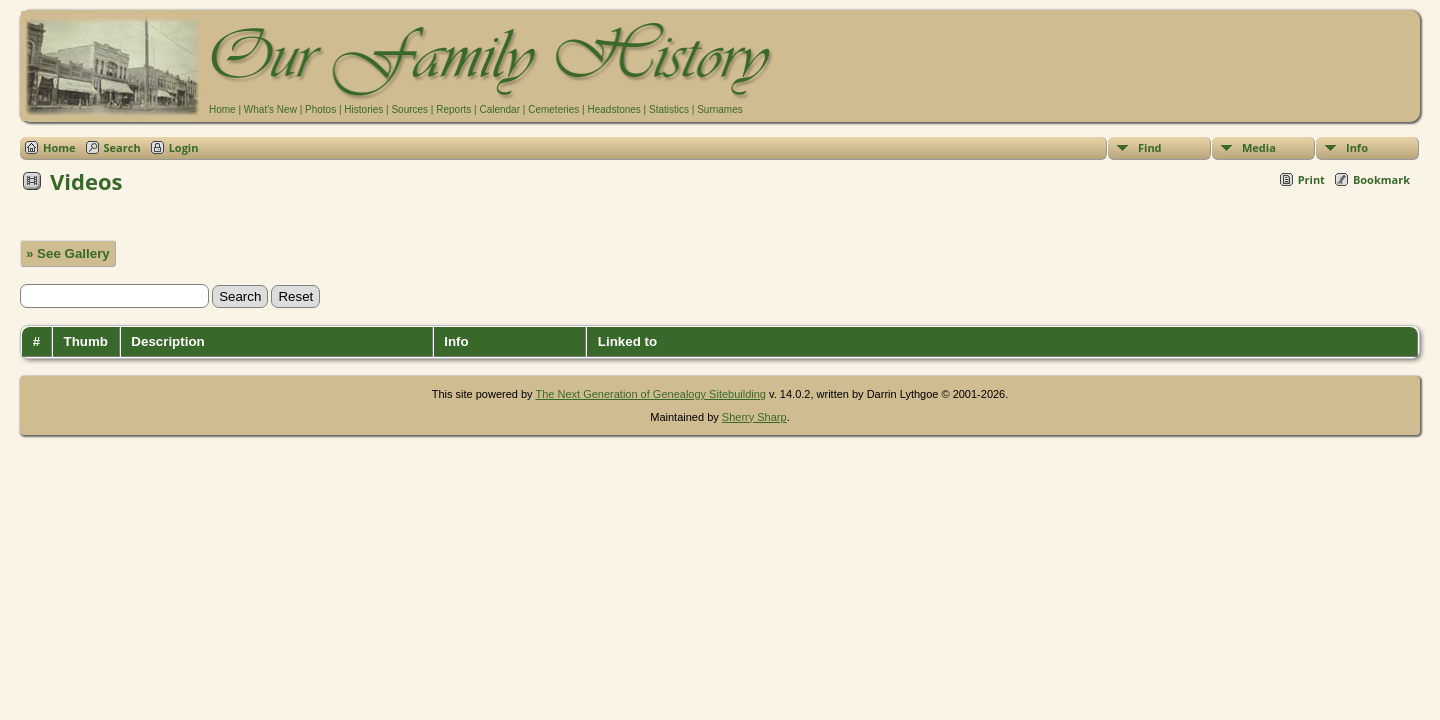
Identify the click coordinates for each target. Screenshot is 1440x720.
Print (1311, 179)
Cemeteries (553, 109)
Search (122, 147)
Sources (409, 109)
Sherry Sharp (754, 417)
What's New (270, 109)
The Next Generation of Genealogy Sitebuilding (650, 394)
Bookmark (1381, 179)
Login (184, 147)
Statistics (669, 109)
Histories (363, 109)
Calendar (499, 109)
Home (222, 109)
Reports (453, 109)
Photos (320, 109)
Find (1150, 147)
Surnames (720, 109)
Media (1259, 147)
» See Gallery (68, 253)
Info (1357, 147)
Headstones (613, 109)
